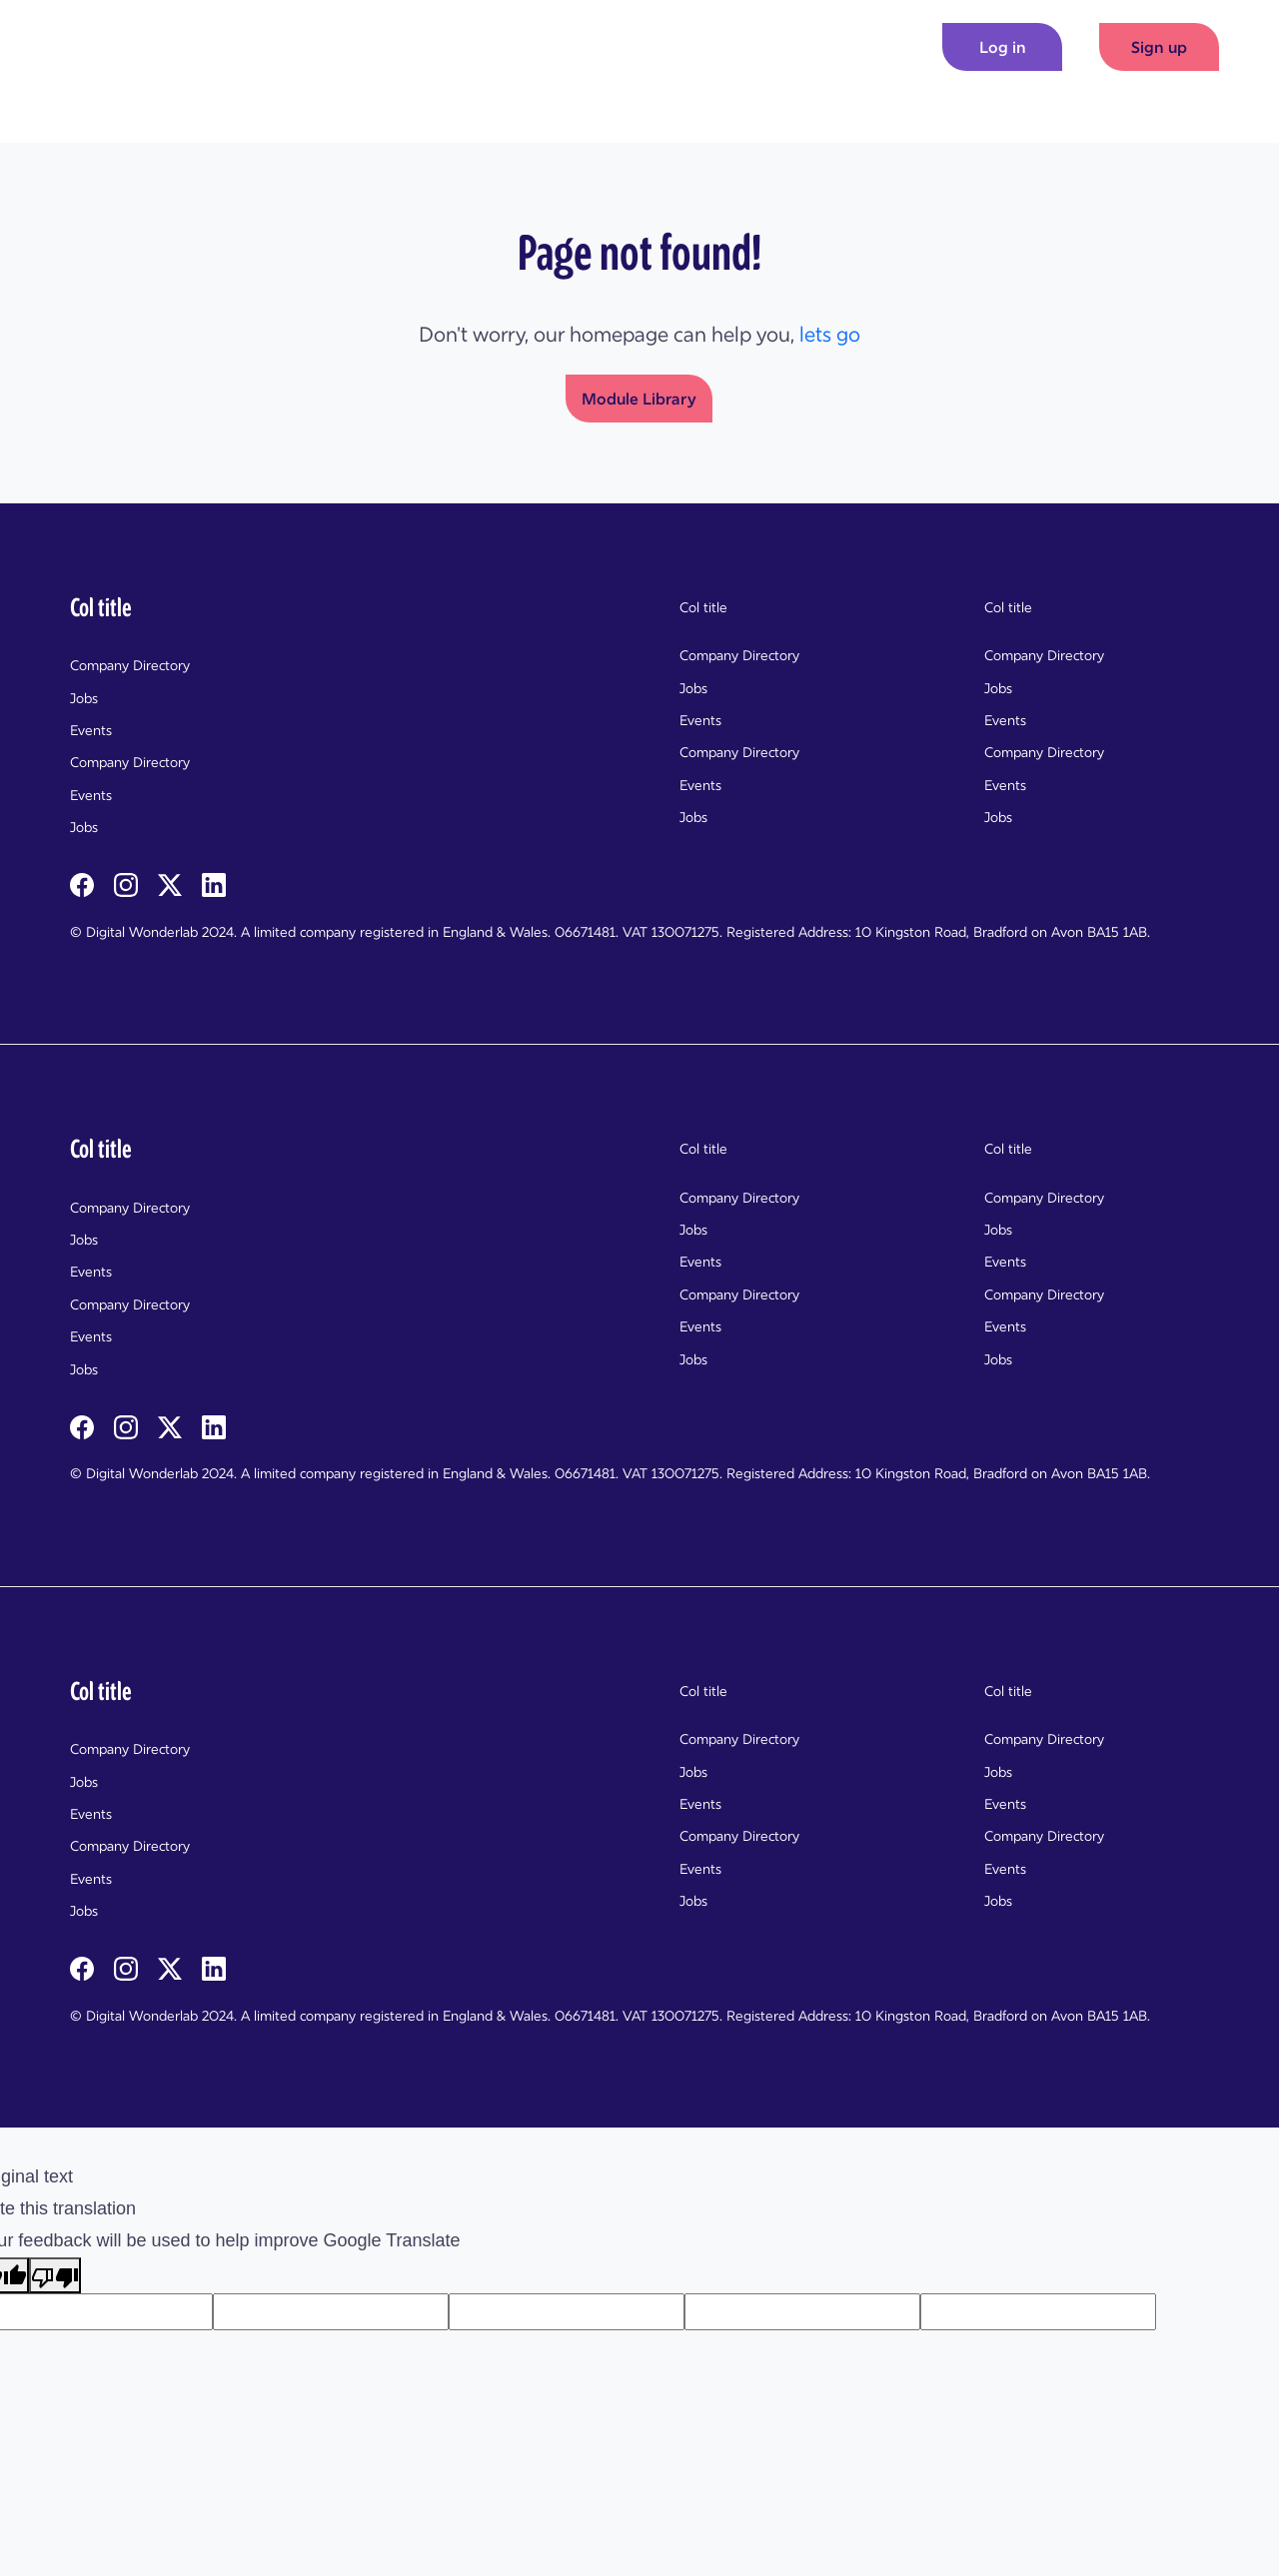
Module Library (639, 399)
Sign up (1159, 47)
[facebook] (84, 883)
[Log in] (1002, 47)
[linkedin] (214, 883)
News (851, 47)
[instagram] (128, 883)
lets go (829, 335)
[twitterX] (172, 883)
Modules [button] (757, 47)
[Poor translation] (55, 2275)
